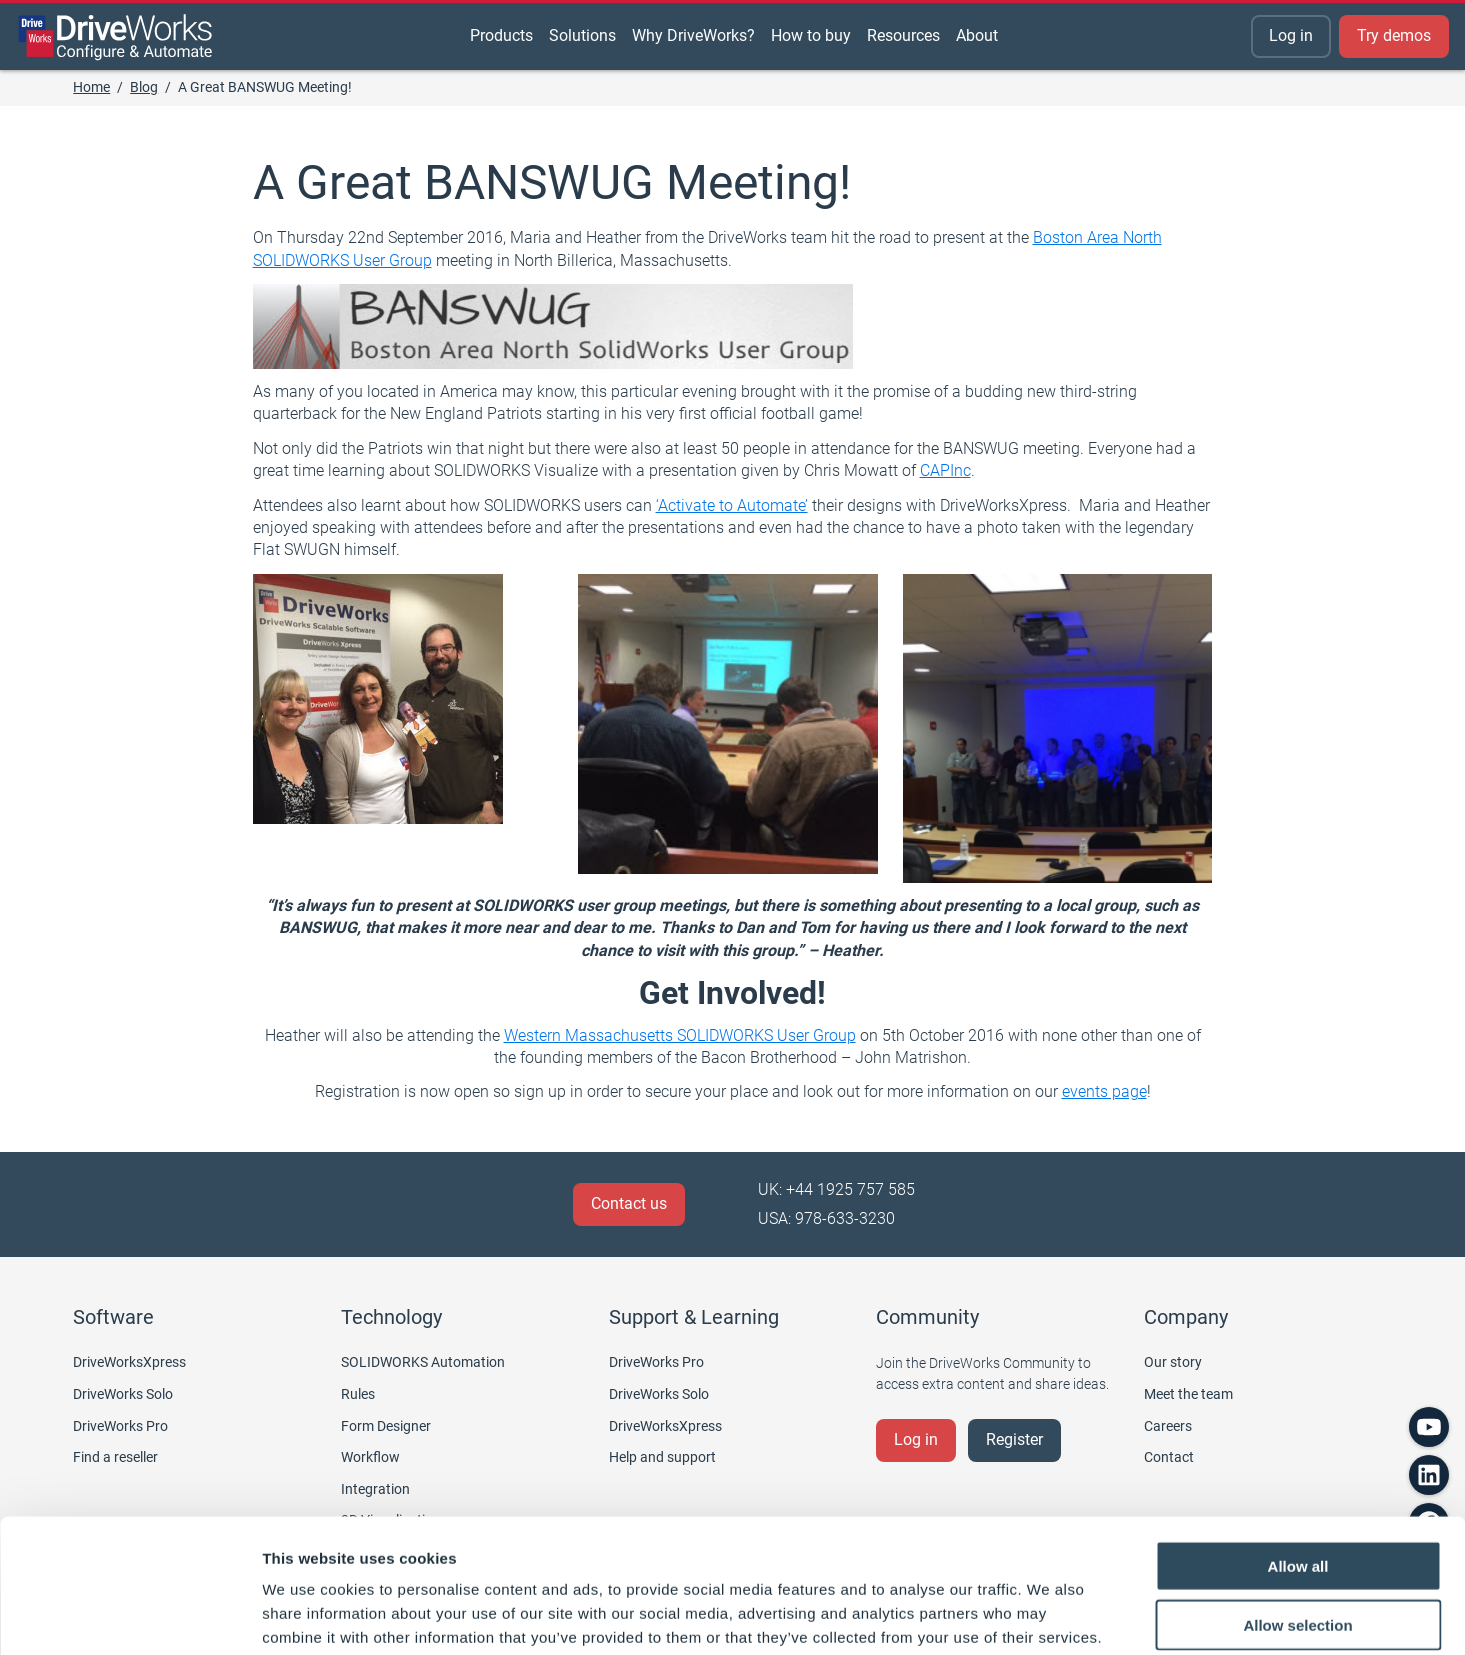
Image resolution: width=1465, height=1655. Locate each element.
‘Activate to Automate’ (732, 505)
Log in (1291, 35)
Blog (144, 87)
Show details (1049, 1615)
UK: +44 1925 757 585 (836, 1189)
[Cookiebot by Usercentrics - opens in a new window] (129, 1616)
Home (91, 87)
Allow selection (1297, 1522)
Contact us (629, 1203)
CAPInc (945, 470)
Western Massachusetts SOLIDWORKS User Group (680, 1035)
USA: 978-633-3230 (826, 1218)
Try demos (1394, 35)
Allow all (1298, 1463)
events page (1104, 1091)
